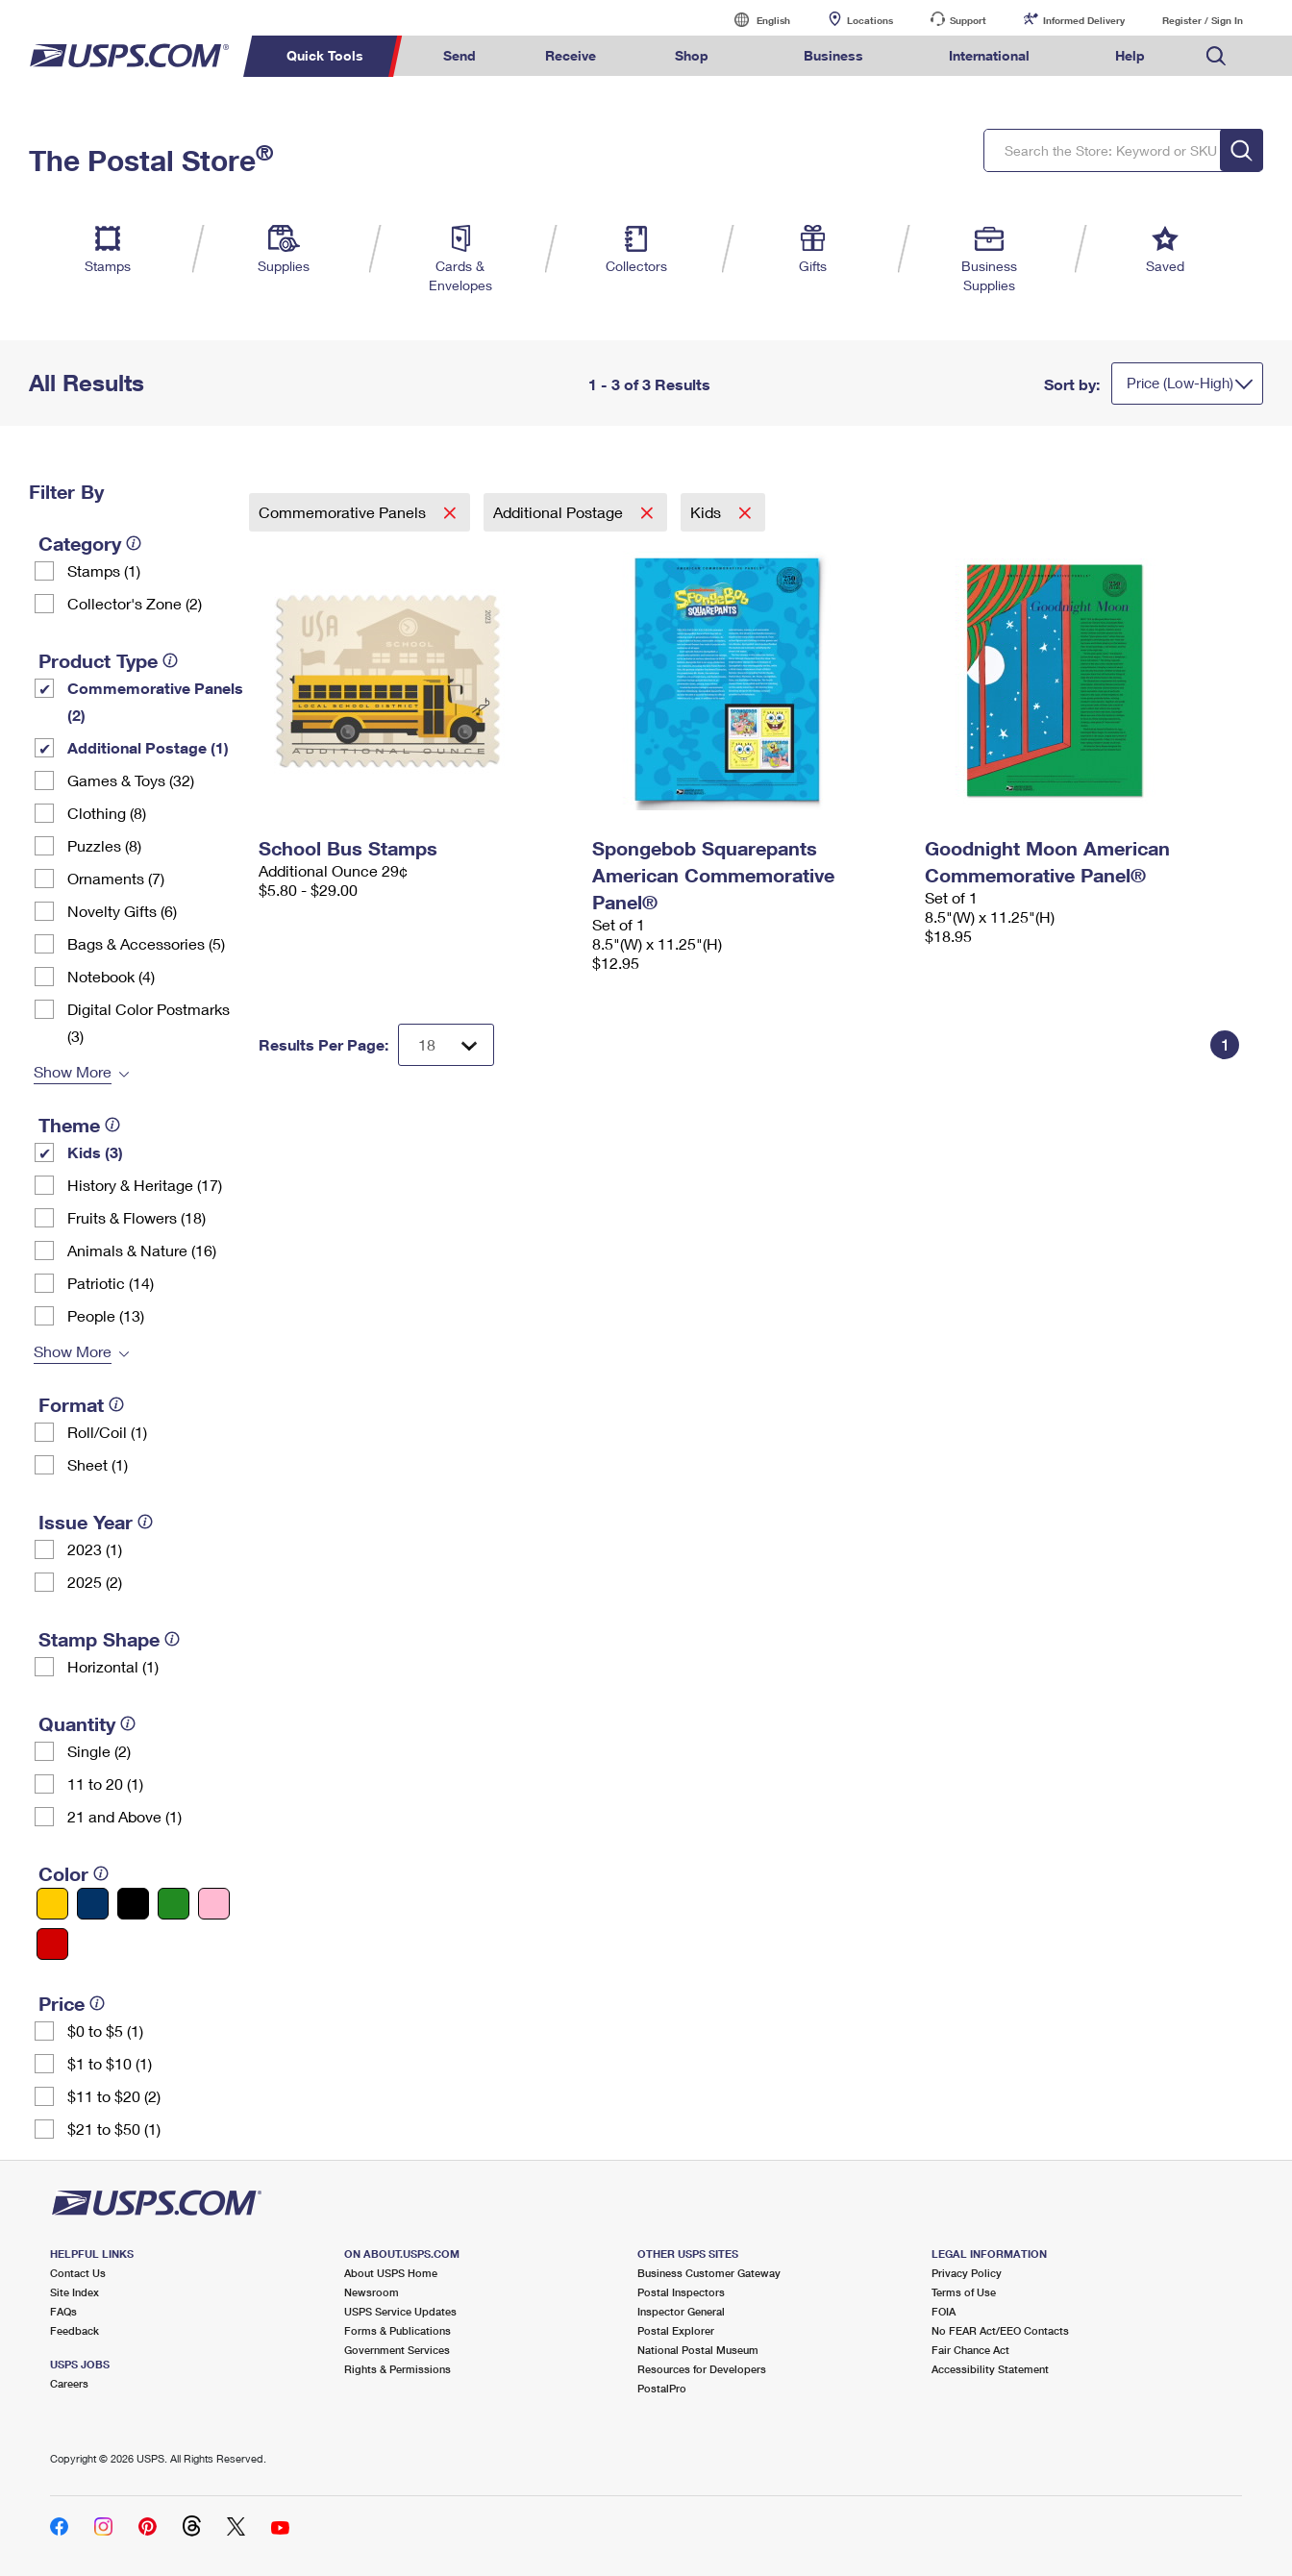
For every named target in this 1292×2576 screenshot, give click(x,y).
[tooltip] (133, 543)
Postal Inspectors (681, 2292)
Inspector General (681, 2311)
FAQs (63, 2311)
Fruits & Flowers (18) (136, 1217)
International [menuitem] (989, 55)
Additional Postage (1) (148, 747)
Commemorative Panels (344, 512)
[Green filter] (173, 1904)
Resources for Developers (701, 2369)
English (753, 20)
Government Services (397, 2349)
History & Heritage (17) (144, 1185)
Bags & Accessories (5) (146, 943)
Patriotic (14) (110, 1283)
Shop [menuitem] (691, 55)
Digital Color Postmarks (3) (148, 1022)
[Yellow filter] (52, 1904)
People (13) (105, 1315)
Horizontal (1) (113, 1666)
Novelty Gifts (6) (122, 911)
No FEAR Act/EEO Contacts (1000, 2330)
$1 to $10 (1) (109, 2063)
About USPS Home (390, 2272)
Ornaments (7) (115, 878)
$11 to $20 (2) (114, 2096)
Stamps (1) (103, 570)
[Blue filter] (93, 1904)
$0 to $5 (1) (105, 2030)
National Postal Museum (697, 2349)
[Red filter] (52, 1944)
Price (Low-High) (1180, 382)
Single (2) (99, 1751)
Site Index (74, 2292)
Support (968, 20)
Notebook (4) (111, 976)
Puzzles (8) (104, 845)
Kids (707, 512)
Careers (69, 2383)
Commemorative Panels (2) (155, 701)
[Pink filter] (214, 1904)
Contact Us (78, 2272)
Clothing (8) (106, 813)
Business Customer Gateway (709, 2272)
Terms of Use (964, 2292)
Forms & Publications (397, 2330)
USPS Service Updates (400, 2311)
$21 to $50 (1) (114, 2128)
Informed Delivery (1084, 20)
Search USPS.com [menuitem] (1216, 56)
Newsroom (371, 2292)
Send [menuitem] (459, 55)
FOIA (944, 2311)
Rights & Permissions (397, 2369)
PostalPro (661, 2388)
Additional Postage (560, 512)
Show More (73, 1071)
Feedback (74, 2330)
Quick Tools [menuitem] (324, 55)
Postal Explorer (675, 2330)
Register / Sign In (1202, 20)
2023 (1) (94, 1549)
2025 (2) (94, 1582)
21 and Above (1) (124, 1816)
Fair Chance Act (970, 2349)
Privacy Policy (967, 2272)
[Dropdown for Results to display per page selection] (446, 1045)
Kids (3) (95, 1152)
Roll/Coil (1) (107, 1432)
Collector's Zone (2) (134, 603)
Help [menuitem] (1130, 55)
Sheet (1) (97, 1464)
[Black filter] (133, 1904)
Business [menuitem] (833, 55)
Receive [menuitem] (570, 55)
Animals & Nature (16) (141, 1250)
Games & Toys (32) (130, 780)
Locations (870, 20)
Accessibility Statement (990, 2369)
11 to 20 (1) (105, 1783)
